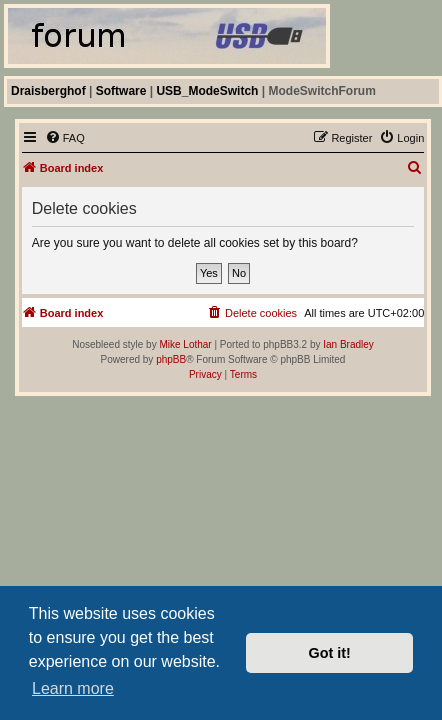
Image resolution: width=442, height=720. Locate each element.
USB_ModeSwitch (207, 91)
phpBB (171, 359)
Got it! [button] (330, 653)
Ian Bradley (348, 344)
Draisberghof (48, 91)
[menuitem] (65, 138)
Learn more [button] (73, 688)
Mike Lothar (185, 344)
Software (121, 91)
